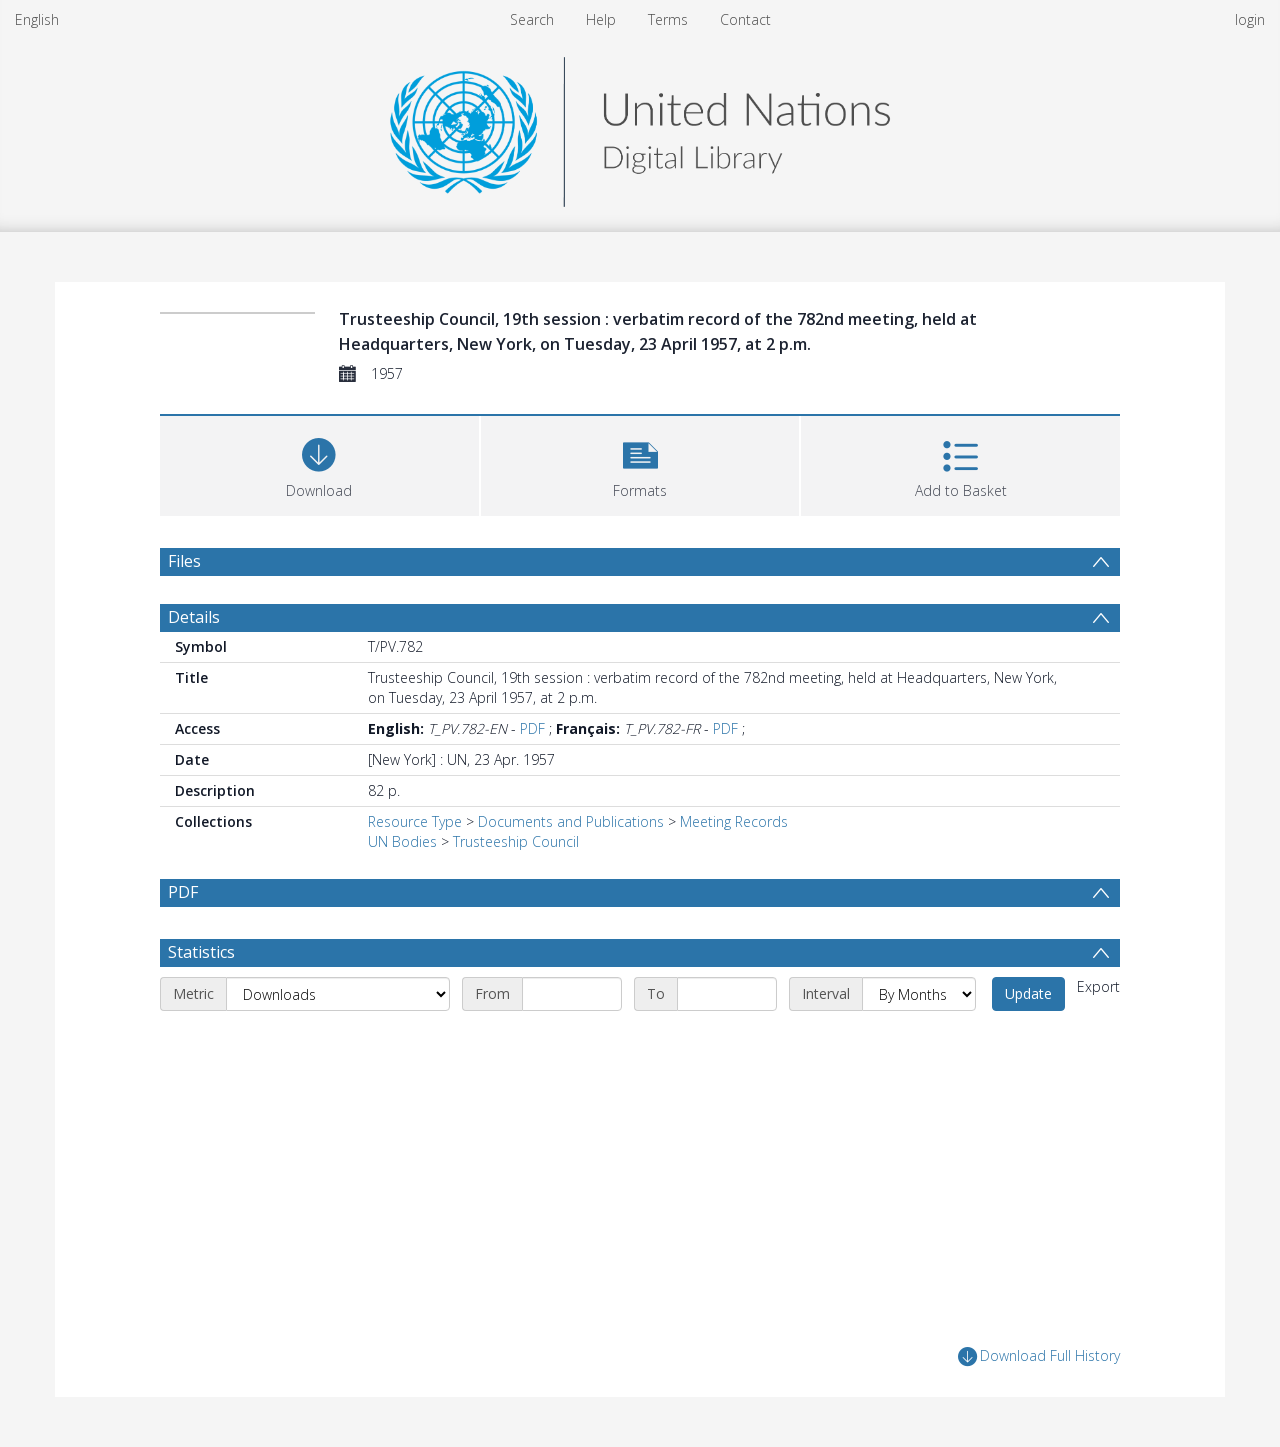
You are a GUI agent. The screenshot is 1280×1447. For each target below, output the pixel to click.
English (37, 19)
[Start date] (572, 994)
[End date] (727, 994)
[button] (640, 463)
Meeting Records (734, 821)
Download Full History (1039, 1356)
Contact (745, 19)
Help (601, 19)
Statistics (201, 952)
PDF (532, 728)
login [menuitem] (1250, 19)
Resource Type (415, 821)
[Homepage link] (640, 126)
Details (194, 617)
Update (1028, 993)
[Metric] (338, 994)
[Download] (319, 463)
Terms (668, 19)
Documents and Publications (571, 821)
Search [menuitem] (532, 19)
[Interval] (919, 994)
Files (184, 561)
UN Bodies (402, 841)
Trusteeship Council (516, 841)
